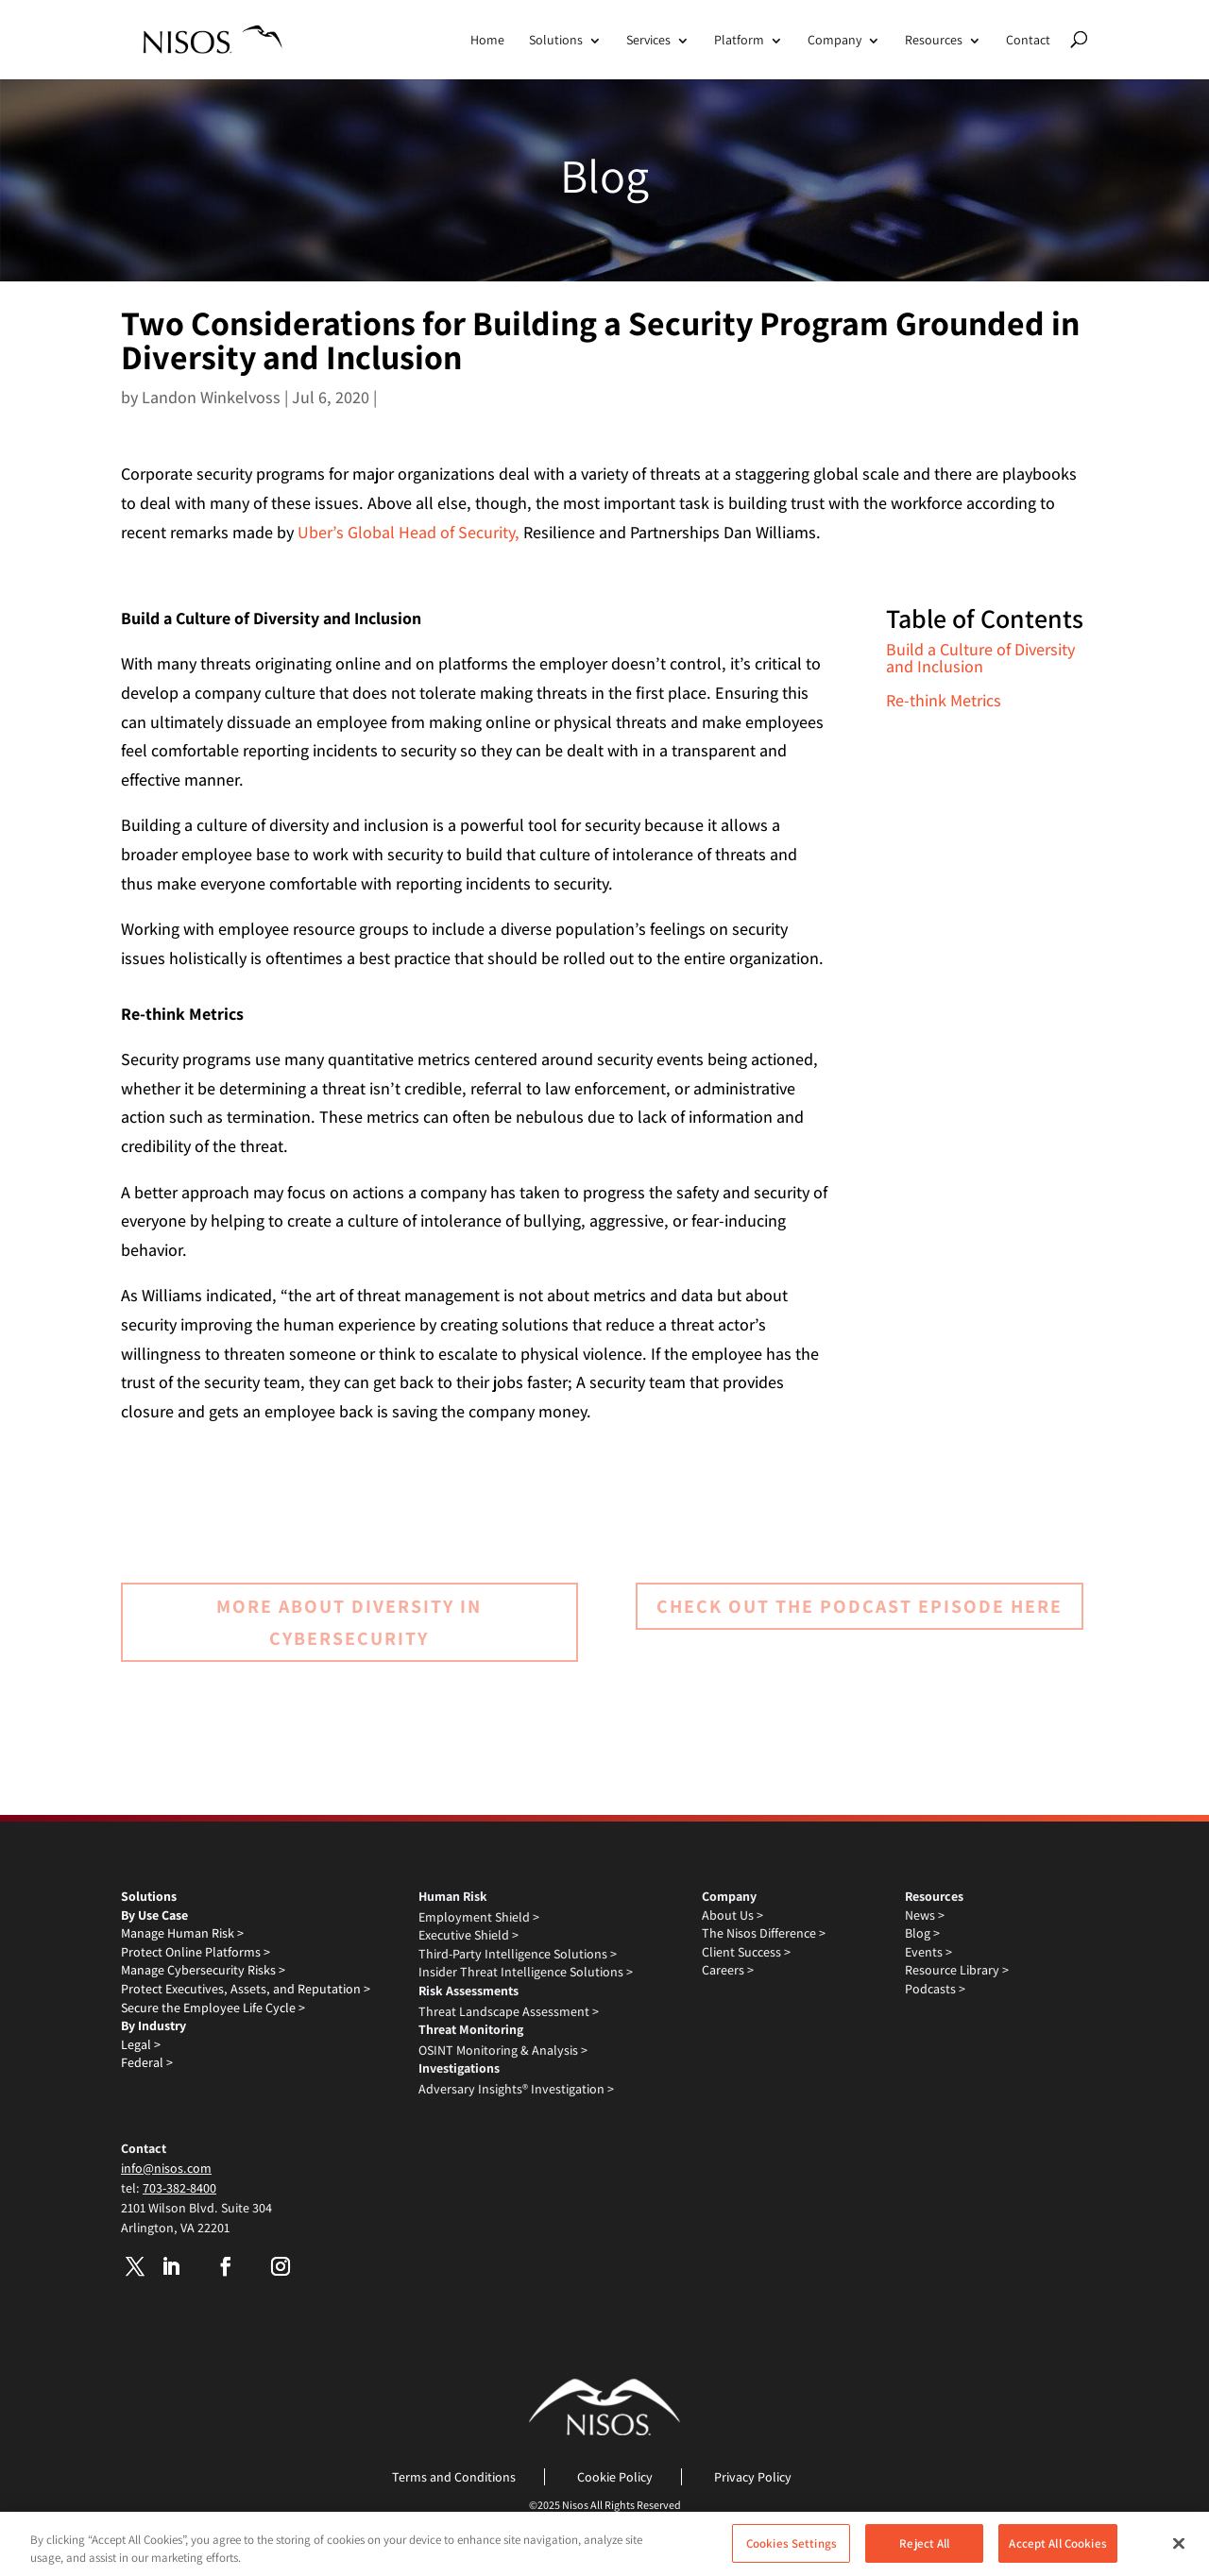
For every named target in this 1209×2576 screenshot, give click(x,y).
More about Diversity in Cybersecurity (349, 1622)
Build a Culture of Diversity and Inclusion (980, 657)
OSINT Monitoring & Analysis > (502, 2050)
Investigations (459, 2067)
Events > (928, 1951)
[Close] (1179, 2551)
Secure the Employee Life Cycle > (213, 2007)
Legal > (141, 2044)
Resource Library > (957, 1969)
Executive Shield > (468, 1934)
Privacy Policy (753, 2476)
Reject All (924, 2552)
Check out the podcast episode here (859, 1606)
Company (834, 39)
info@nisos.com (166, 2168)
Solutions (556, 39)
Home (487, 39)
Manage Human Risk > (182, 1932)
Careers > (728, 1969)
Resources (933, 39)
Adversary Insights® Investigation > (516, 2088)
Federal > (147, 2062)
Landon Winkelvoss (211, 397)
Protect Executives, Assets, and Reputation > (245, 1988)
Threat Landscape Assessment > (508, 2011)
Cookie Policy (615, 2476)
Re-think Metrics (943, 700)
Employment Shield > (478, 1916)
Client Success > (746, 1951)
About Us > (732, 1915)
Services (648, 39)
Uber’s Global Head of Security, (408, 532)
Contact (1028, 39)
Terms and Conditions (454, 2476)
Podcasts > (935, 1988)
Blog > (922, 1932)
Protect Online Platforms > (195, 1951)
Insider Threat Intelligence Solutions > (525, 1971)
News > (925, 1915)
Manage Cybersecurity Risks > (203, 1969)
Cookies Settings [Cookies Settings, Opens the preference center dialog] (791, 2552)
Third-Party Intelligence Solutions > (517, 1953)
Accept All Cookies (1057, 2552)
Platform (739, 39)
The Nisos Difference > (764, 1932)
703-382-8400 (179, 2187)
